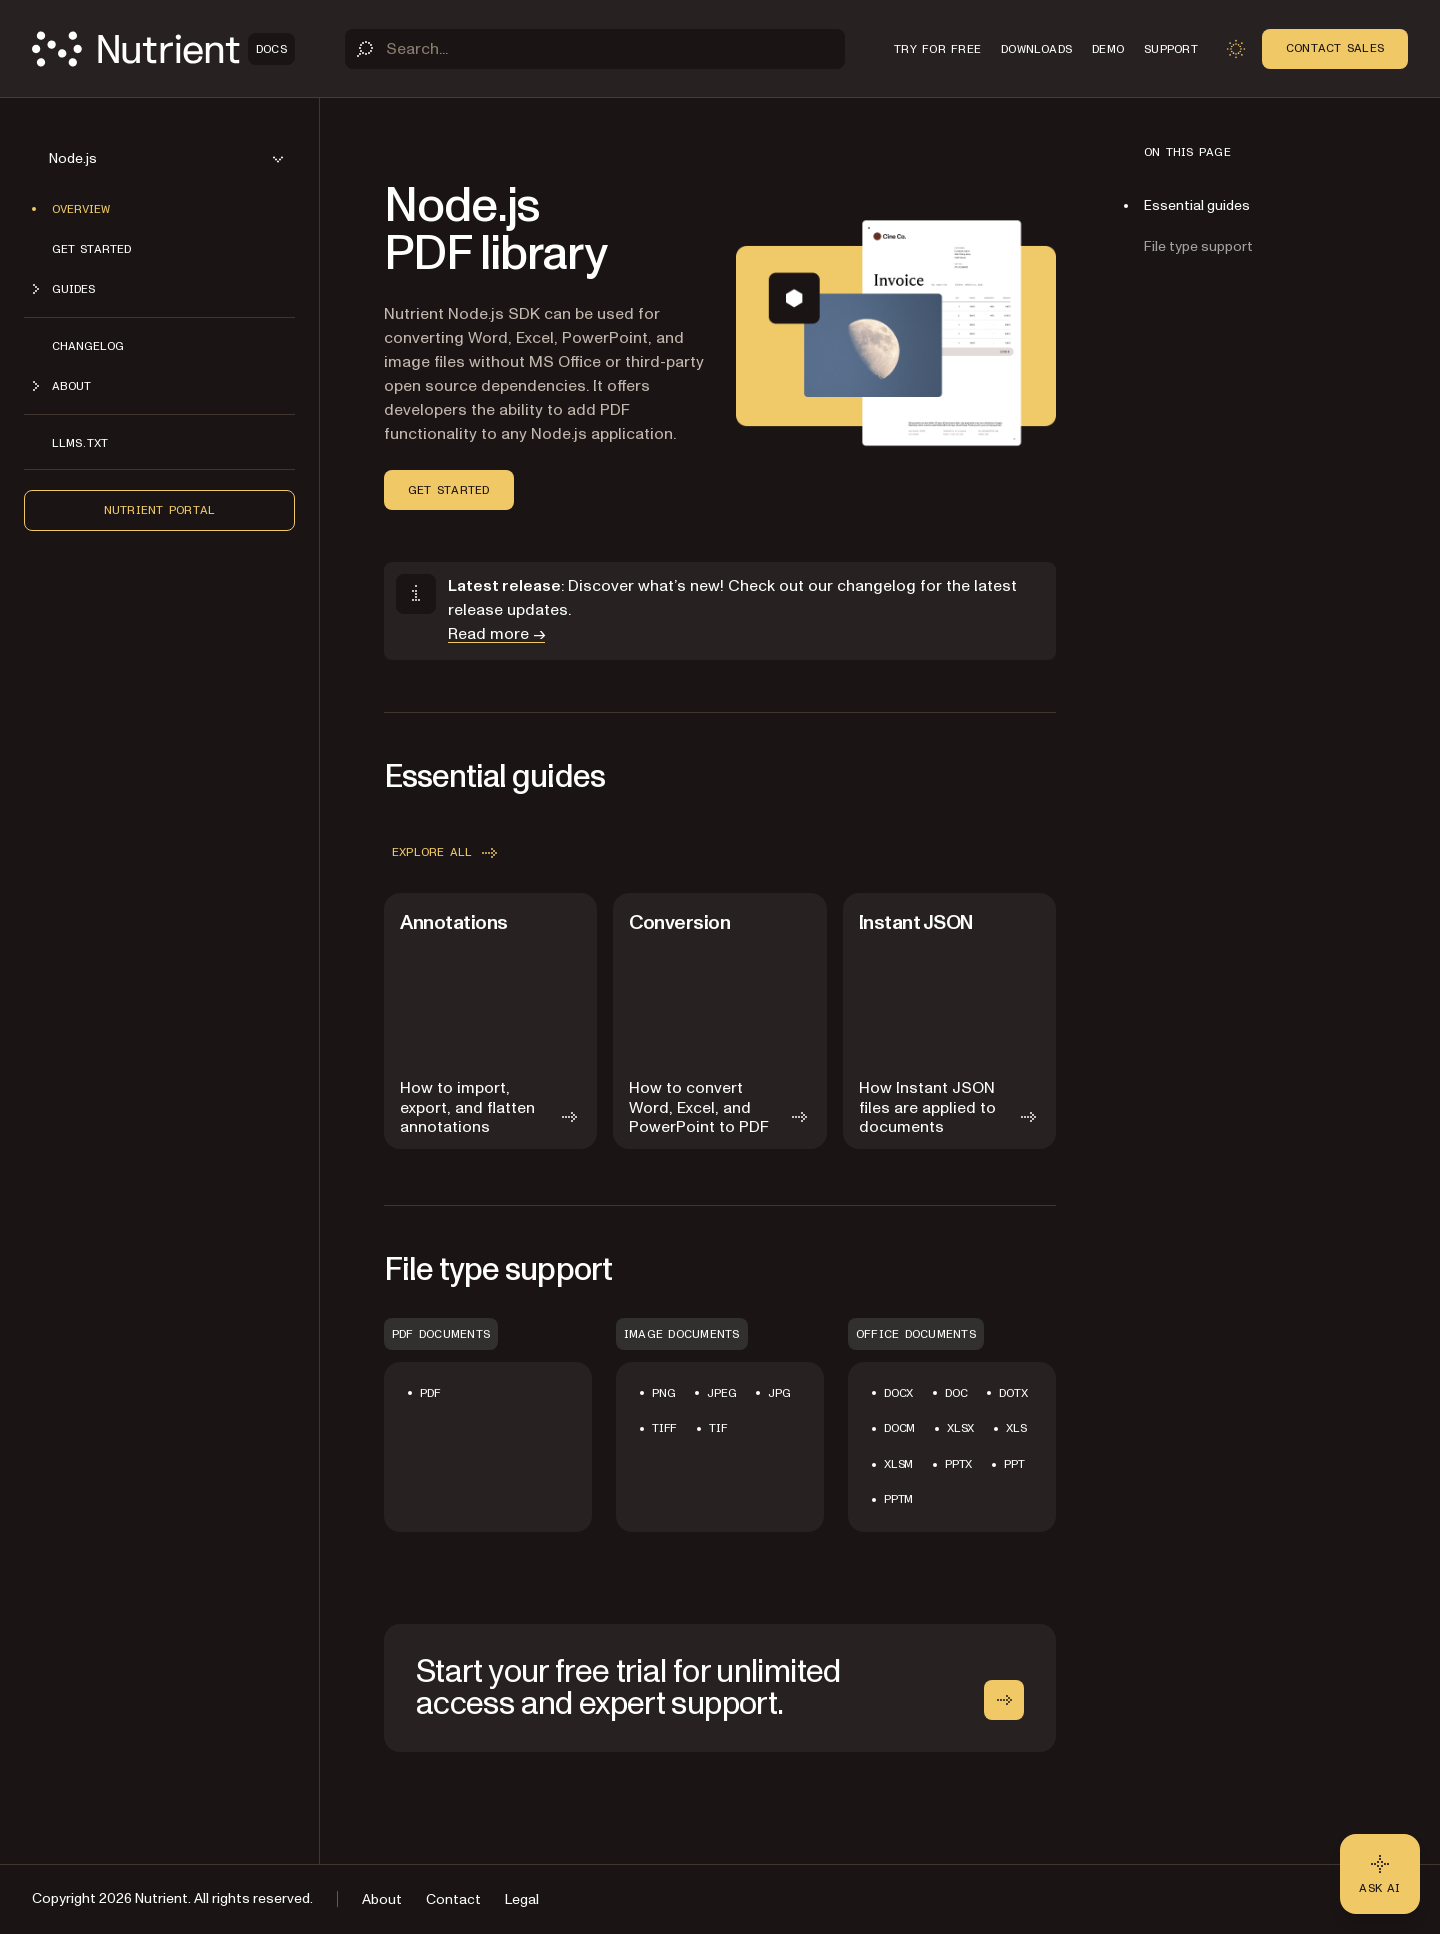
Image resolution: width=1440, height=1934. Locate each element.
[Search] (595, 49)
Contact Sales (1335, 48)
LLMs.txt (80, 443)
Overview (81, 209)
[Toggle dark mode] (1236, 49)
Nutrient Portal (160, 510)
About (382, 1899)
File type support (1198, 246)
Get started (91, 249)
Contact (453, 1899)
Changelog (88, 346)
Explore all (446, 853)
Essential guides (1197, 205)
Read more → (496, 634)
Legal (522, 1899)
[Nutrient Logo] (163, 49)
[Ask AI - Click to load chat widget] (1380, 1874)
